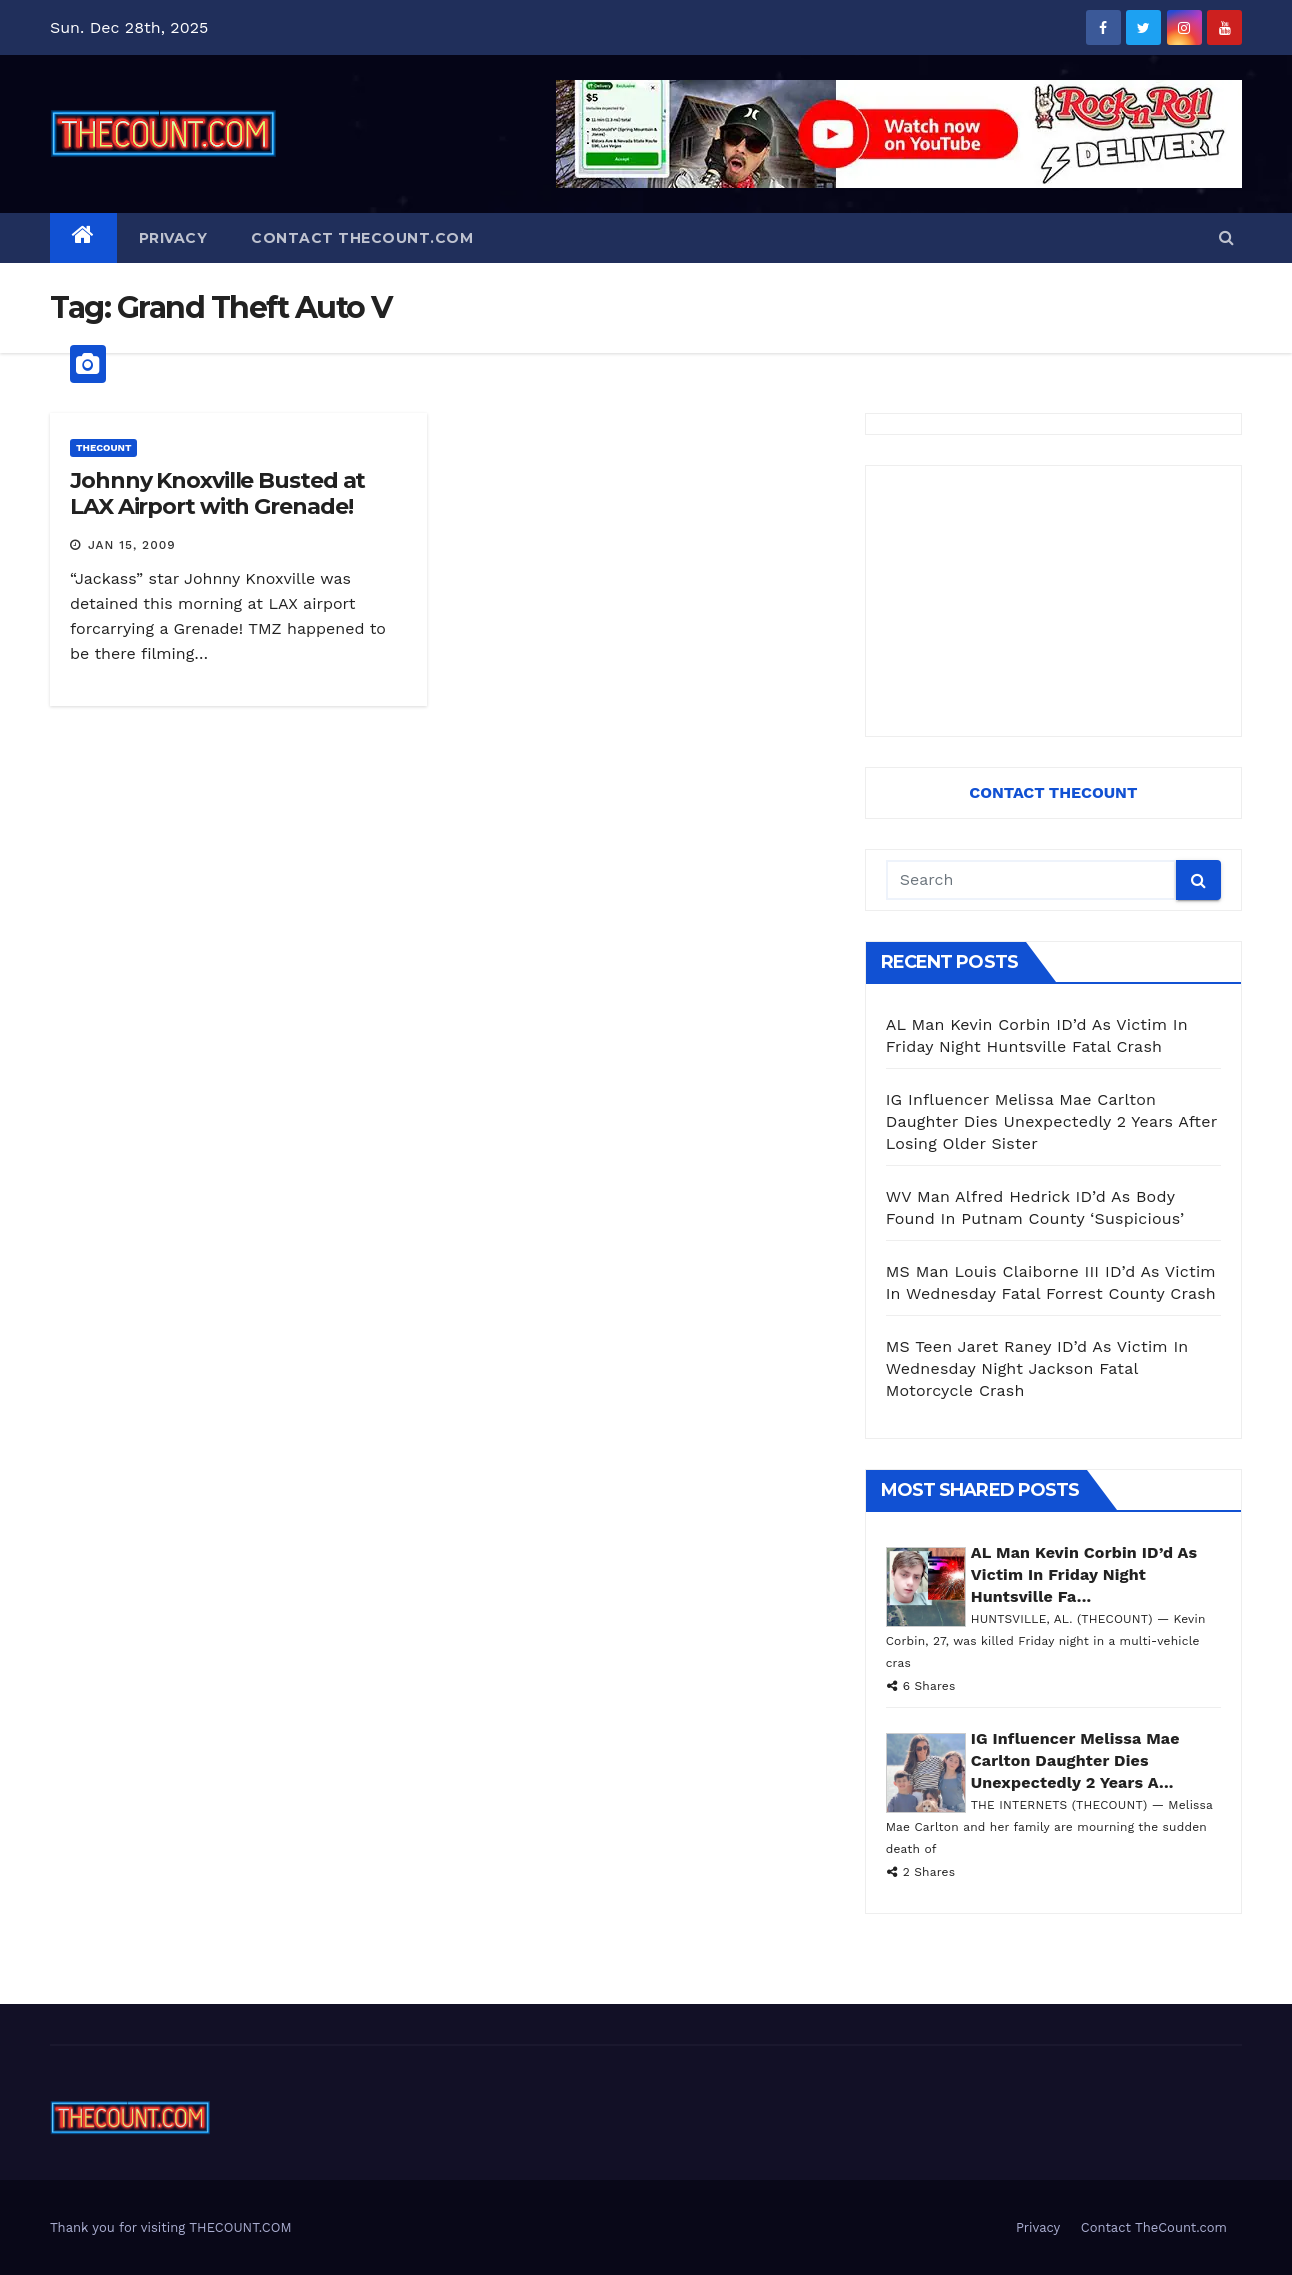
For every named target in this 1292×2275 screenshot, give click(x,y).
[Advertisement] (1053, 601)
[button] (1226, 237)
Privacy (173, 238)
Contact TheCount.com (362, 238)
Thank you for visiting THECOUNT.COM (171, 2227)
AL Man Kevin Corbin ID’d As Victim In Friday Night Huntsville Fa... (1084, 1574)
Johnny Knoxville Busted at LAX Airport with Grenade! (217, 493)
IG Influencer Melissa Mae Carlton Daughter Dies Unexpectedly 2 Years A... (1075, 1760)
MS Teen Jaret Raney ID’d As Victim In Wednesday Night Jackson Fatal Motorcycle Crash (1037, 1368)
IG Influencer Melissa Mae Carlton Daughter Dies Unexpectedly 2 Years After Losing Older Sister (1051, 1121)
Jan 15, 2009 (132, 545)
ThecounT (103, 447)
